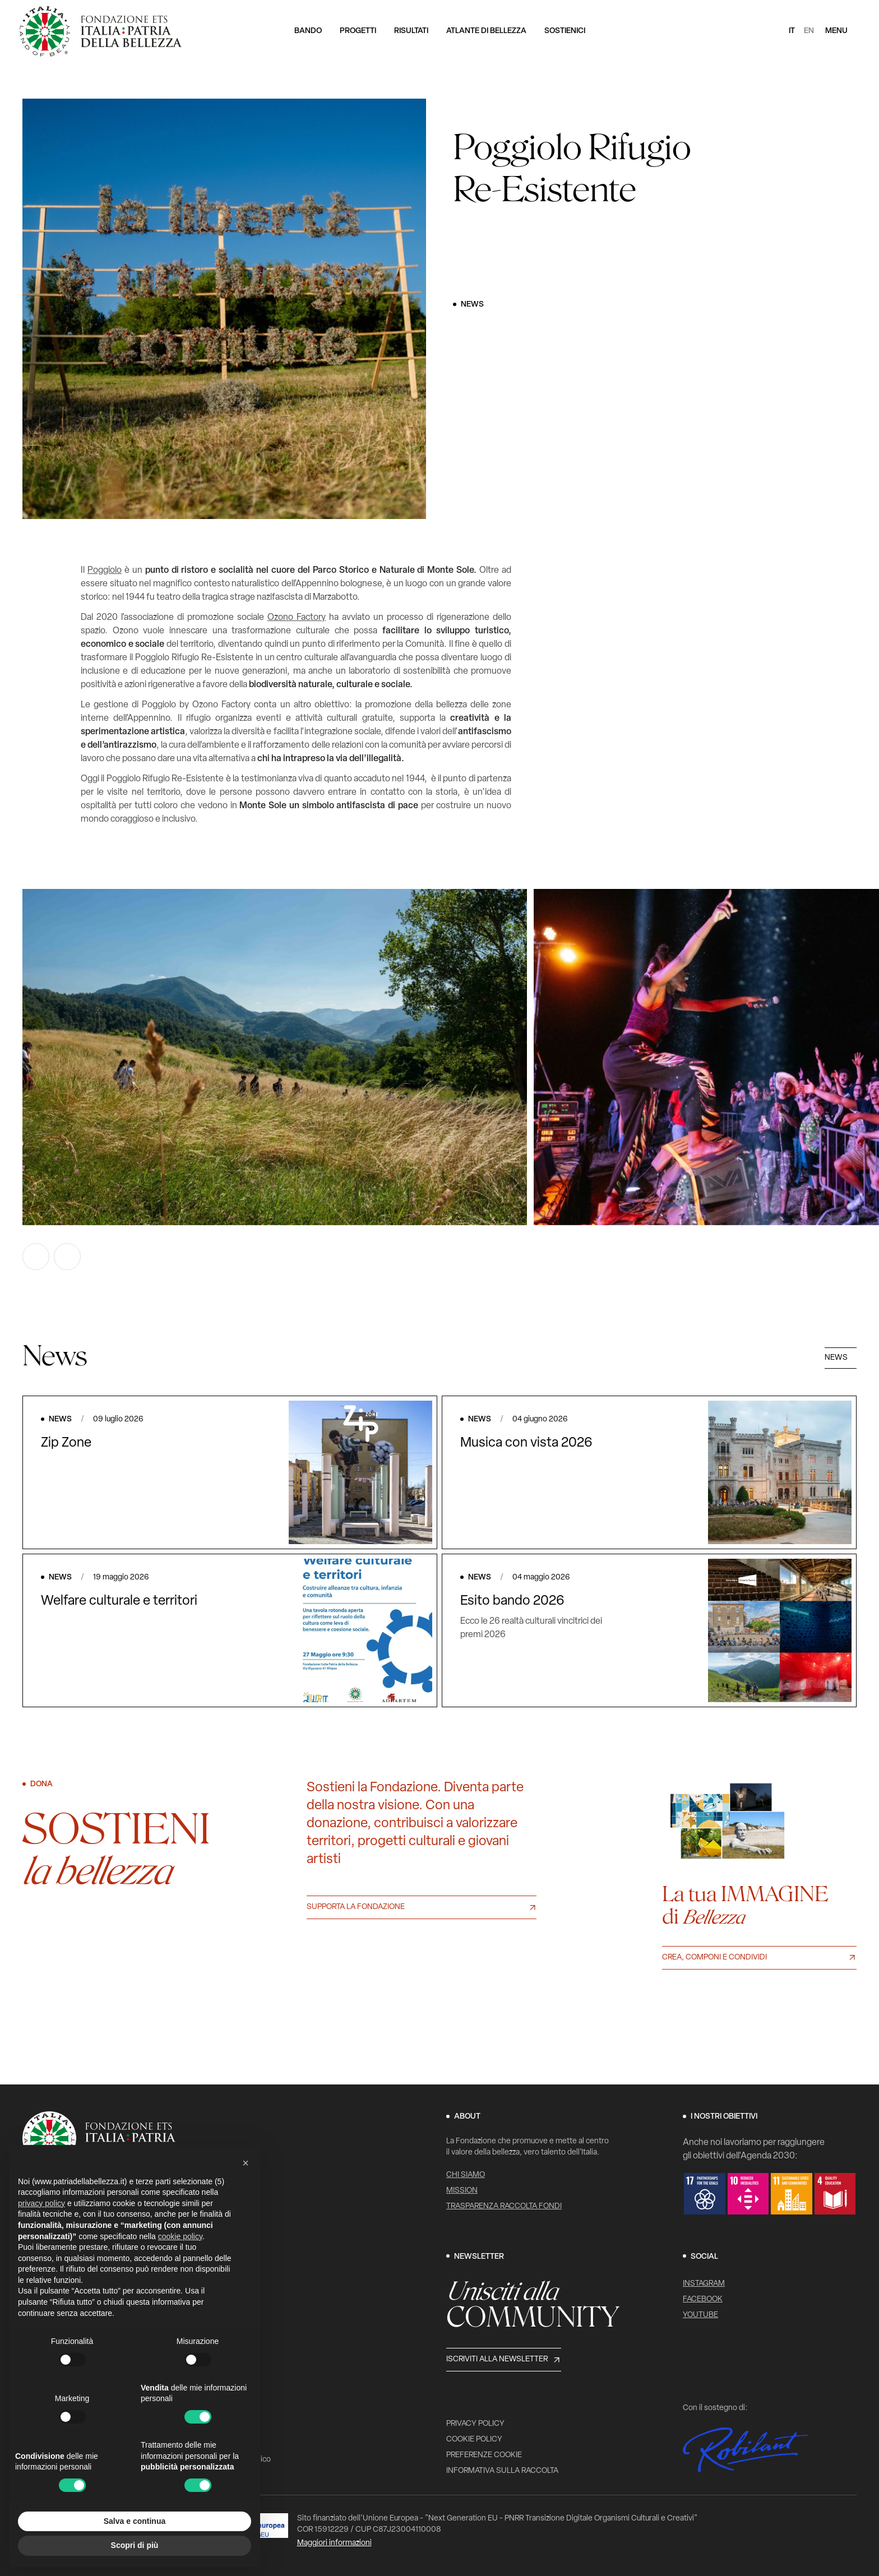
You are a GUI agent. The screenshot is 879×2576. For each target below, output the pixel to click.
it (792, 31)
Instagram (704, 2284)
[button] (246, 2163)
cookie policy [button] (180, 2236)
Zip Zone (66, 1443)
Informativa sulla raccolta (502, 2471)
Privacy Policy (475, 2424)
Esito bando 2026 (512, 1601)
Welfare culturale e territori (119, 1601)
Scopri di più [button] (135, 2545)
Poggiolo (104, 570)
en (809, 31)
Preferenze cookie (484, 2455)
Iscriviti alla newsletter (497, 2359)
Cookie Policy (474, 2439)
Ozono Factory (296, 617)
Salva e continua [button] (134, 2521)
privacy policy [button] (41, 2203)
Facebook (703, 2299)
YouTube (700, 2315)
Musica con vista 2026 (526, 1443)
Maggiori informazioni (334, 2543)
